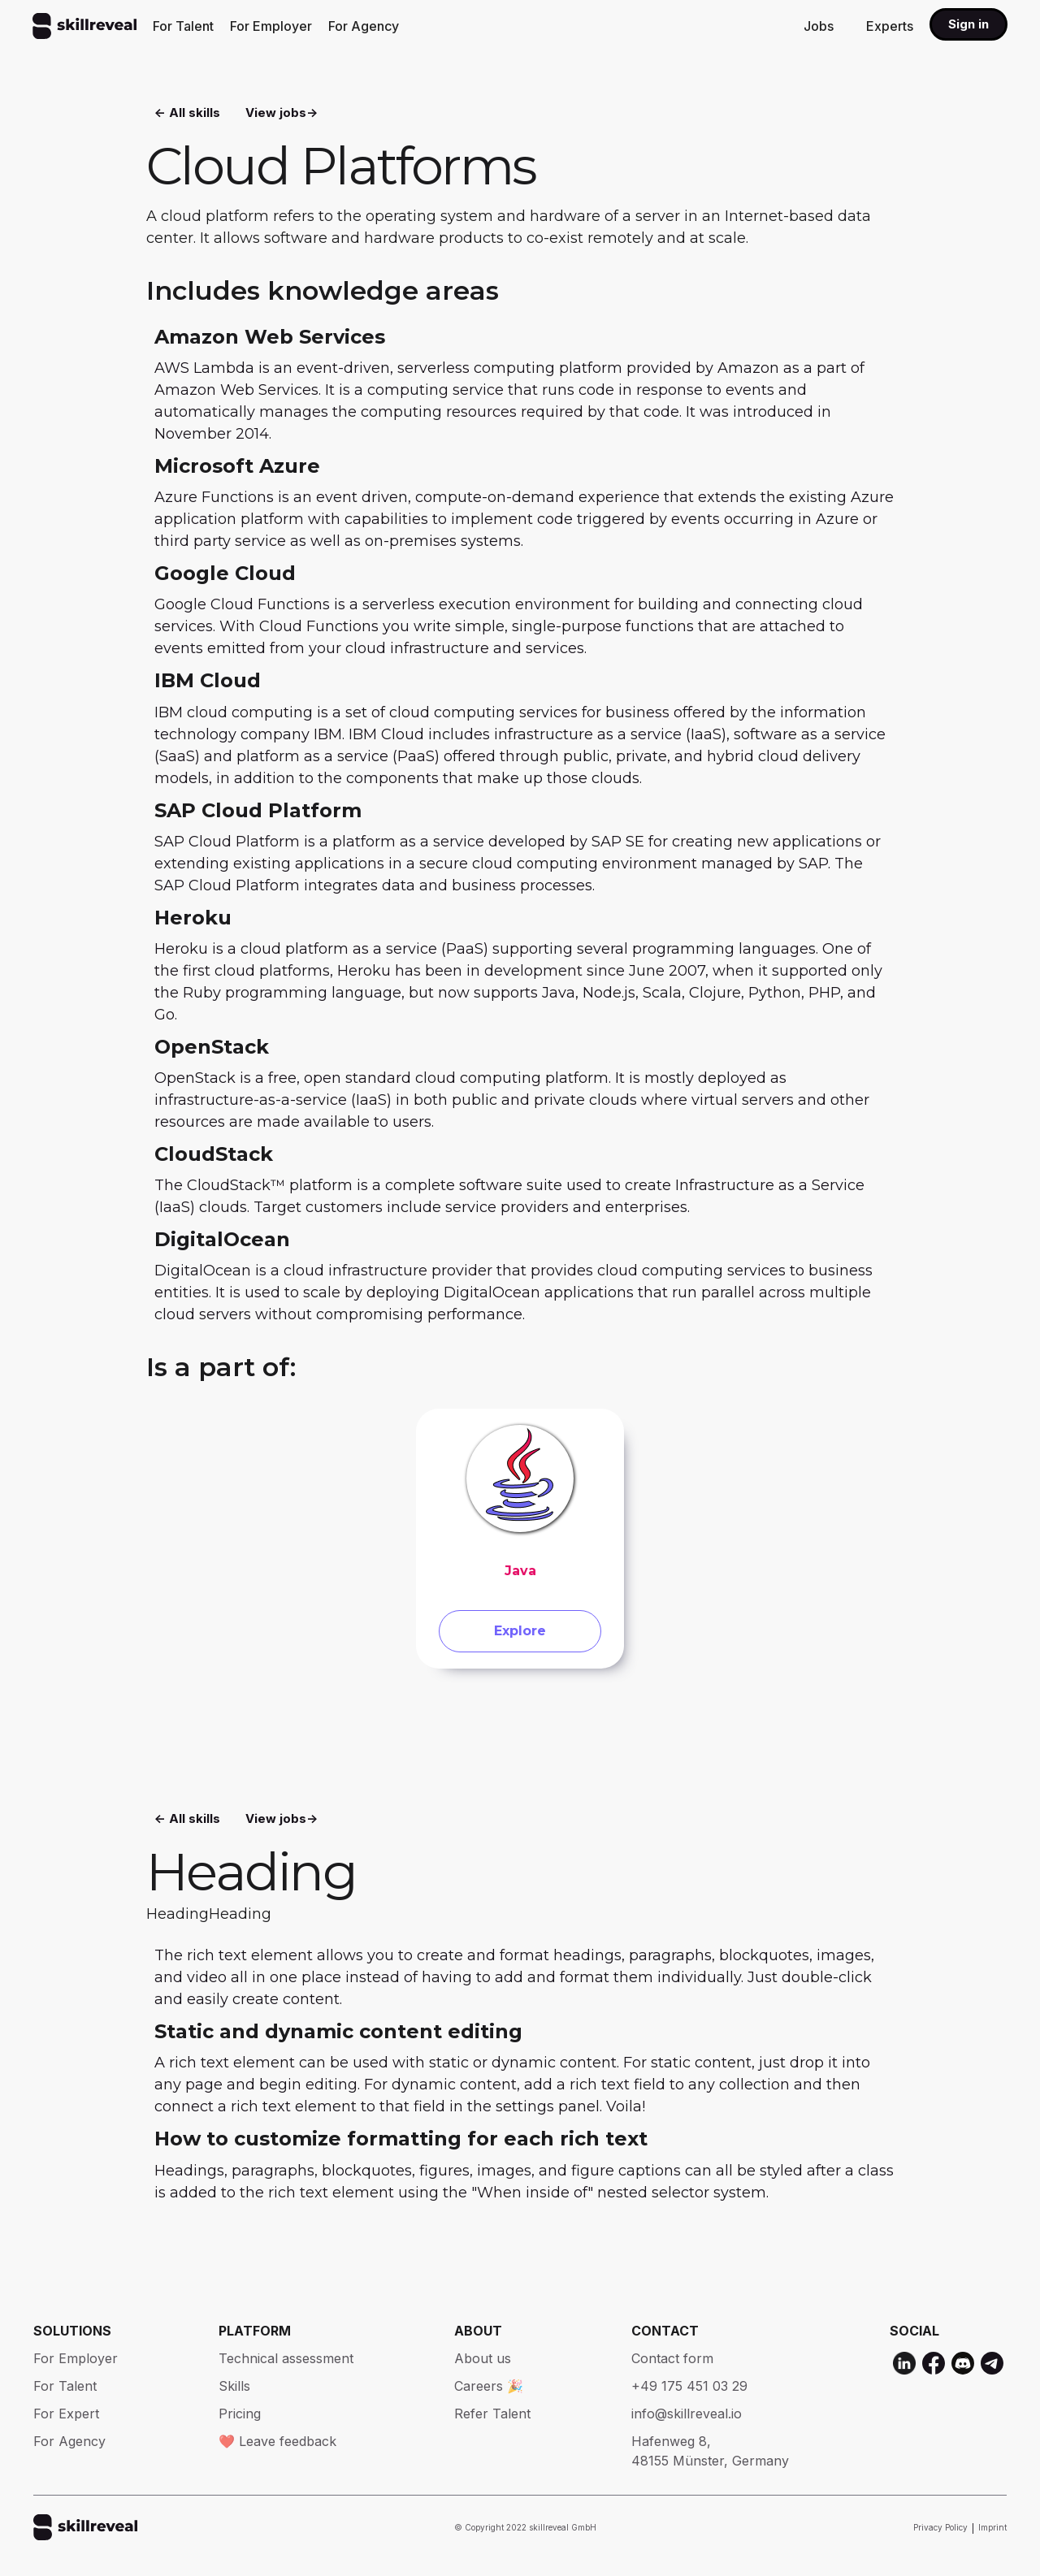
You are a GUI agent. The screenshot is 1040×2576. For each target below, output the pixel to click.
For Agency (363, 26)
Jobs (819, 26)
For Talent (183, 26)
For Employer (271, 26)
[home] (84, 26)
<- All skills (187, 114)
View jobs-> (281, 114)
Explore (520, 1639)
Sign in (968, 24)
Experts (889, 26)
